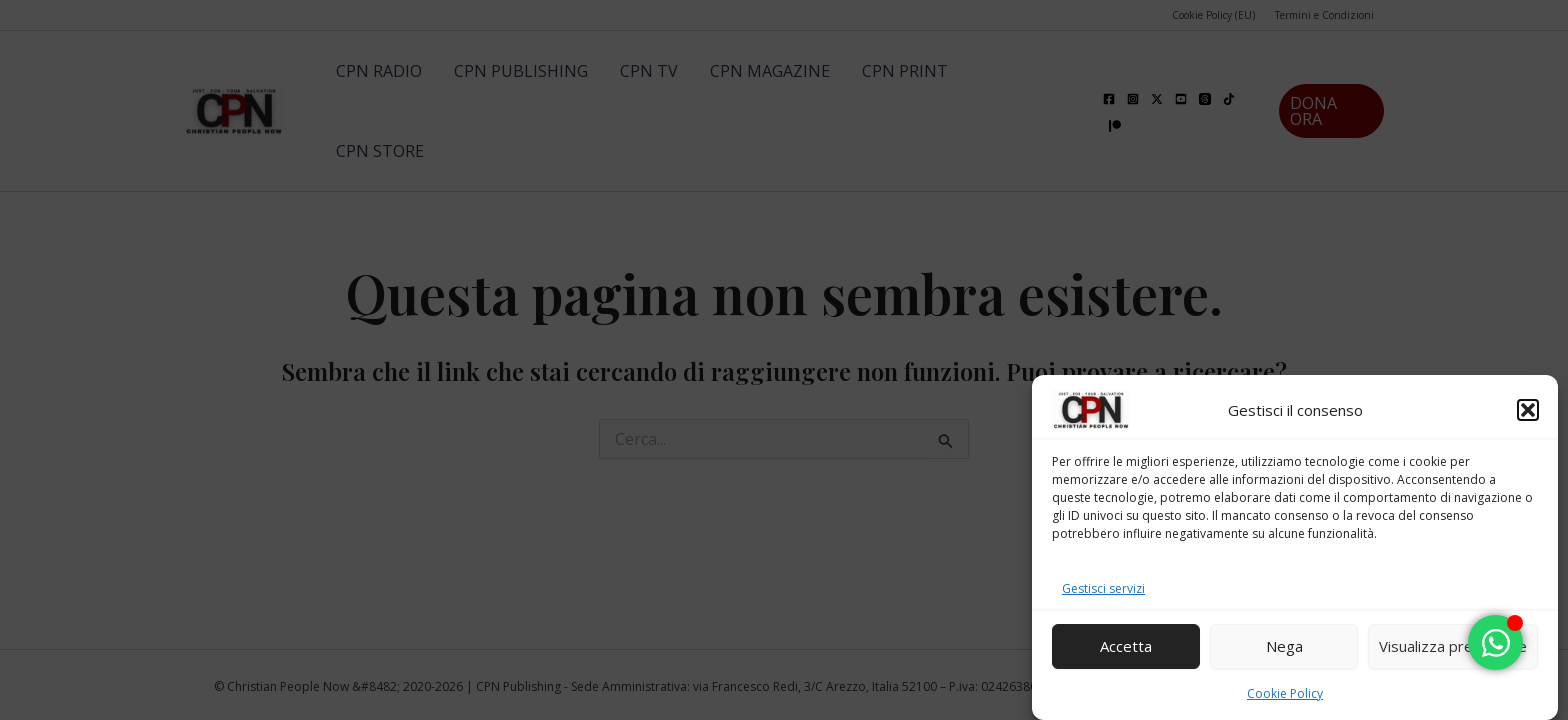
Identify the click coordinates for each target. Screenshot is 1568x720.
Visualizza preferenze (1453, 648)
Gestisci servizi (1103, 590)
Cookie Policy (1285, 695)
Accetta (1126, 648)
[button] (1528, 412)
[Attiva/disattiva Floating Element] (1495, 642)
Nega (1284, 648)
